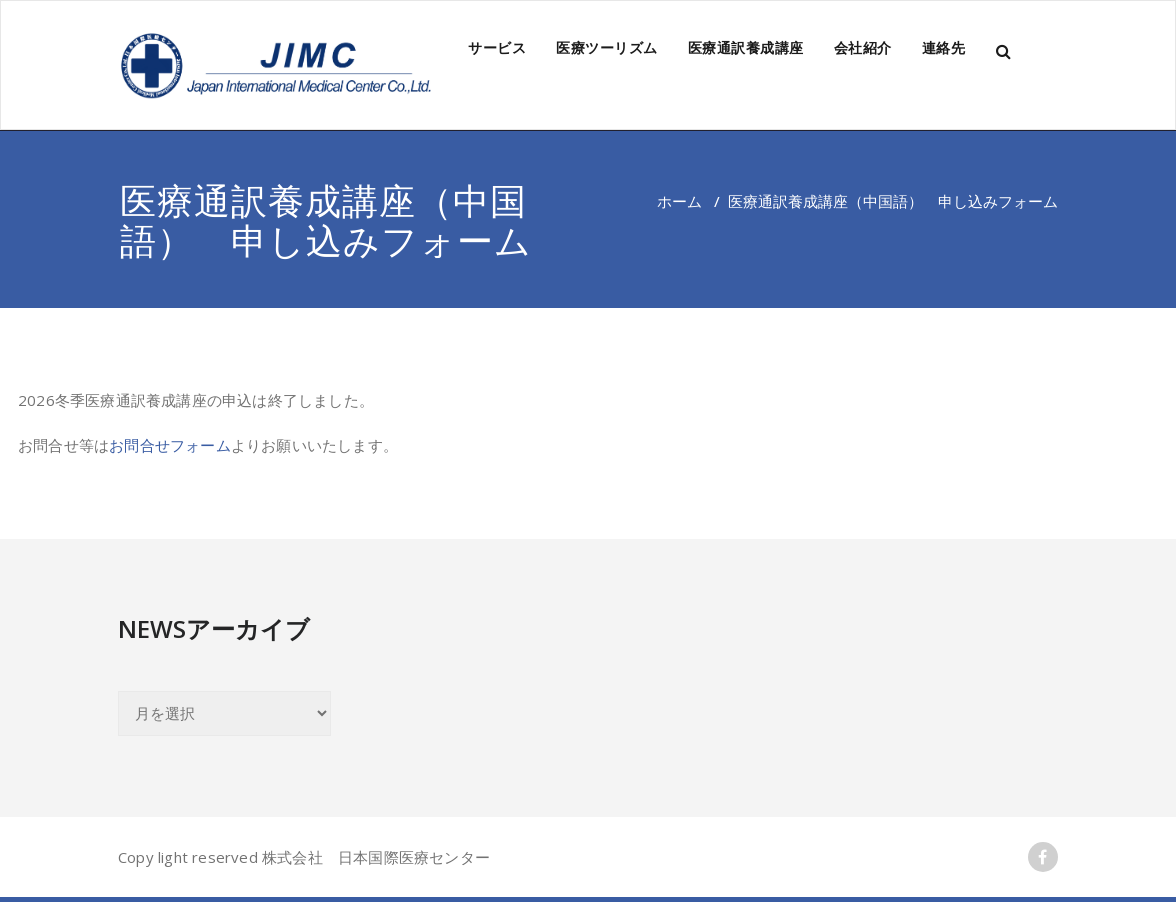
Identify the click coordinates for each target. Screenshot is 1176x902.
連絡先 (944, 47)
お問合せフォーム (170, 445)
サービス (497, 47)
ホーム (679, 201)
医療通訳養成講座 (746, 47)
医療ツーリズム (607, 47)
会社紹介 (863, 47)
